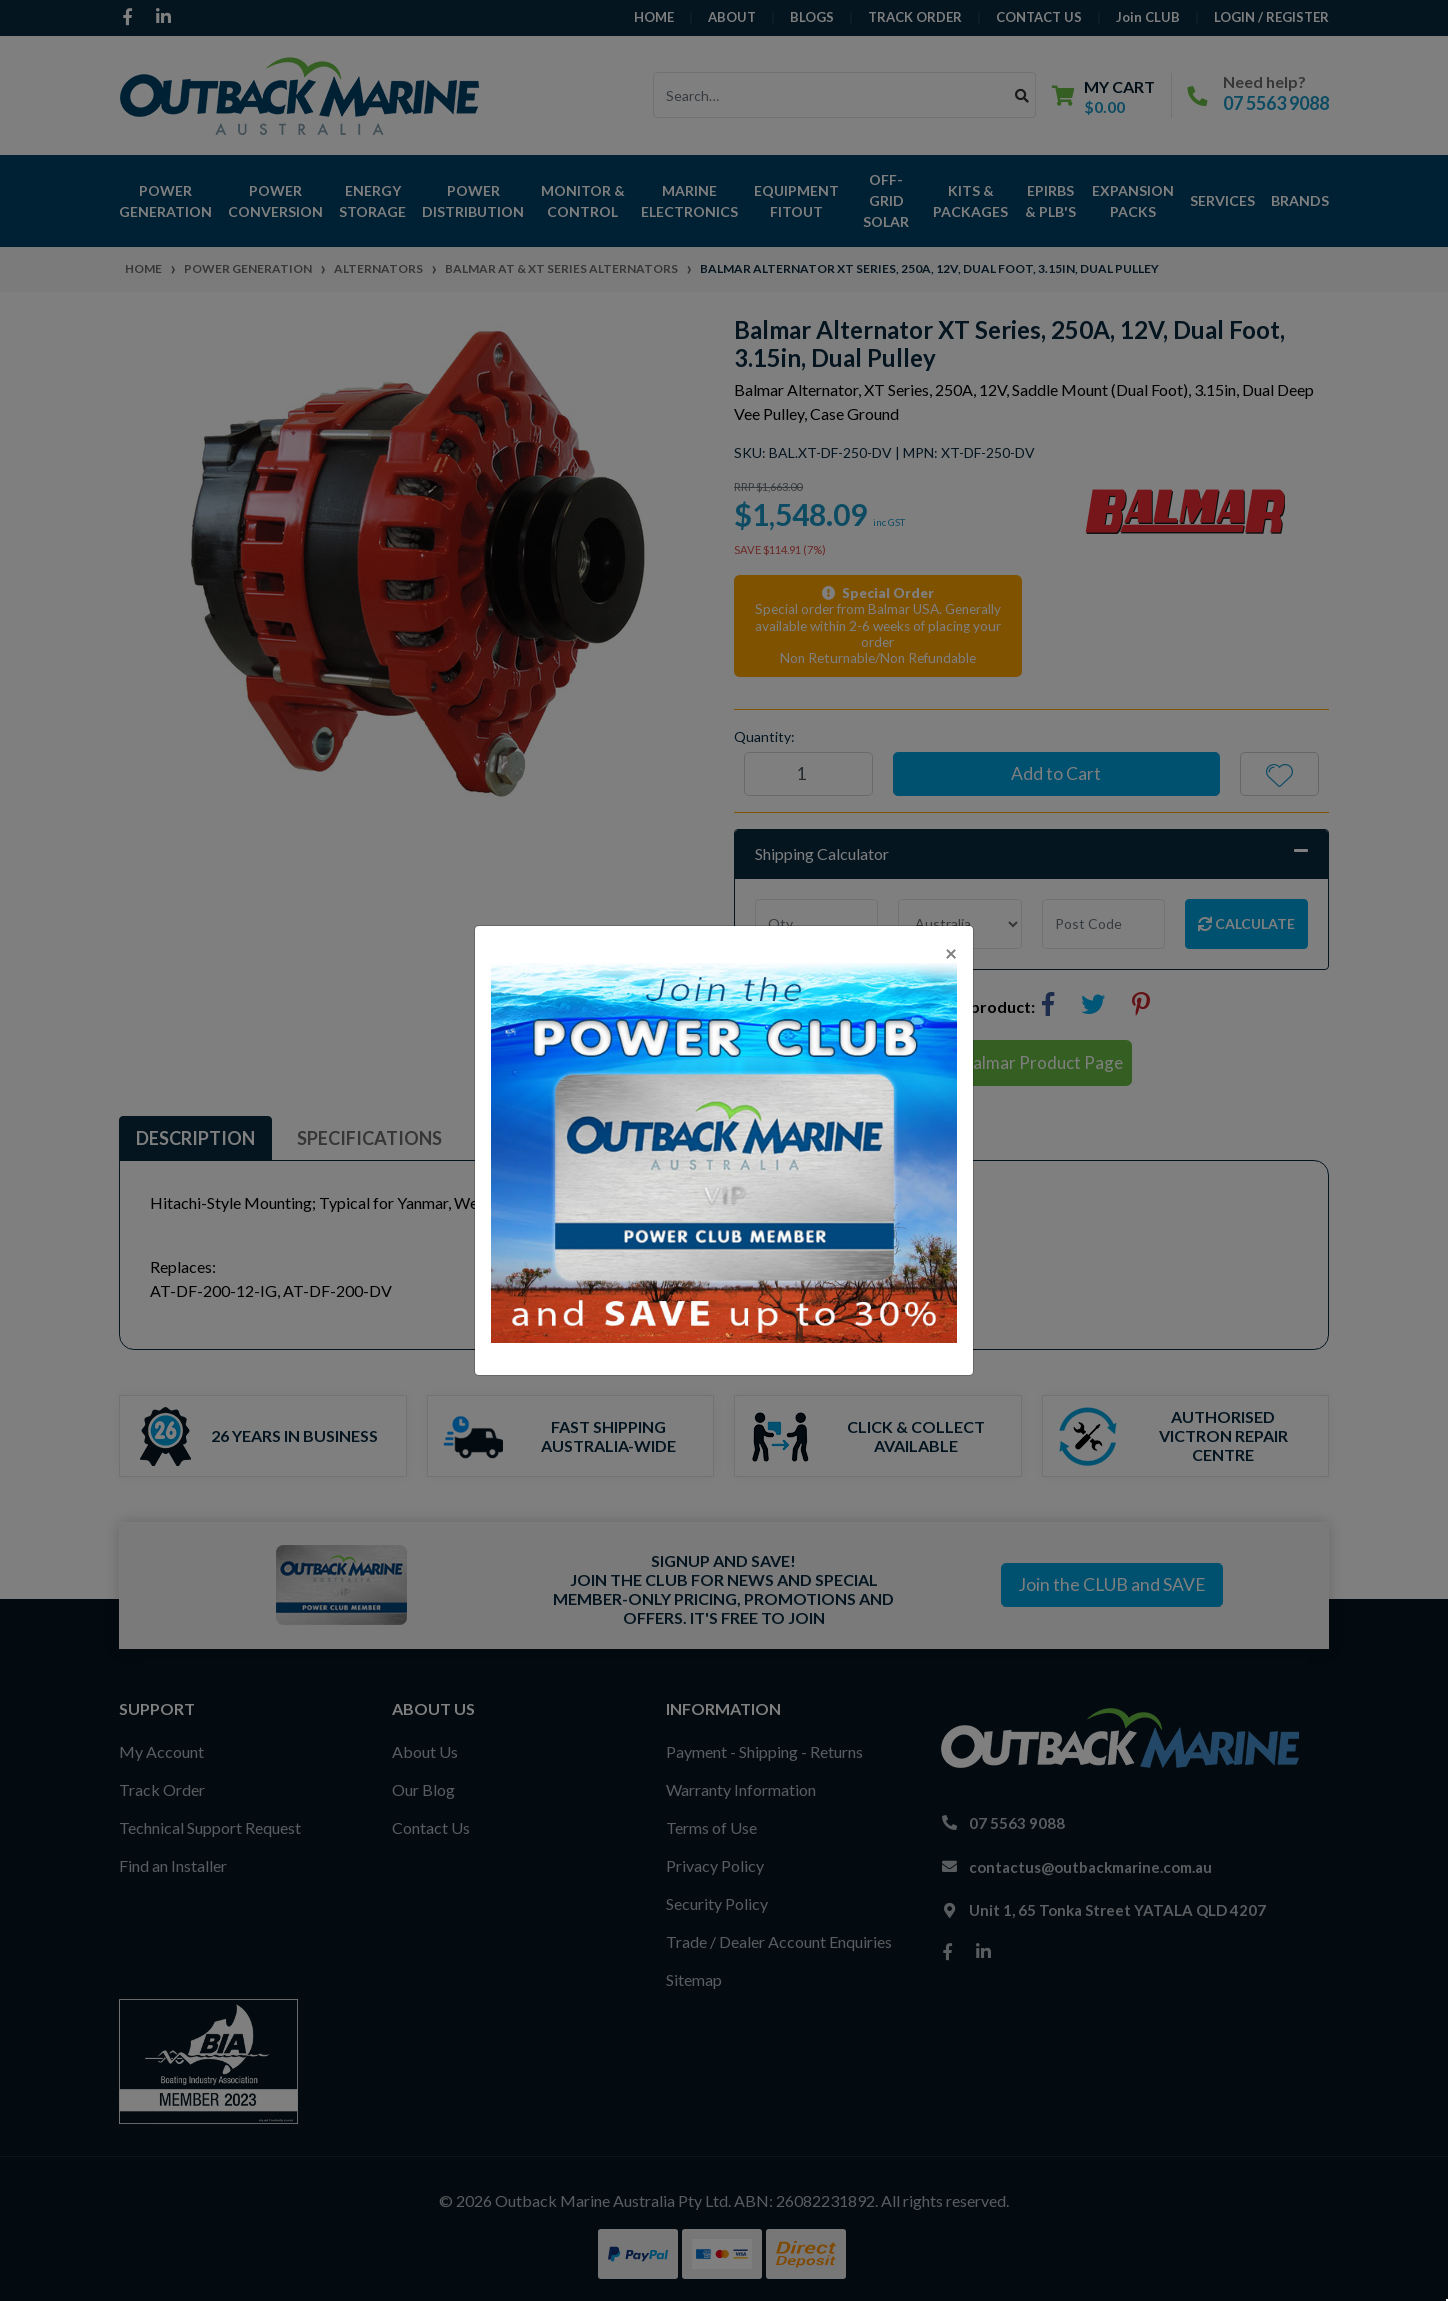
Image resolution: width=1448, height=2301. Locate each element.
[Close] (951, 952)
